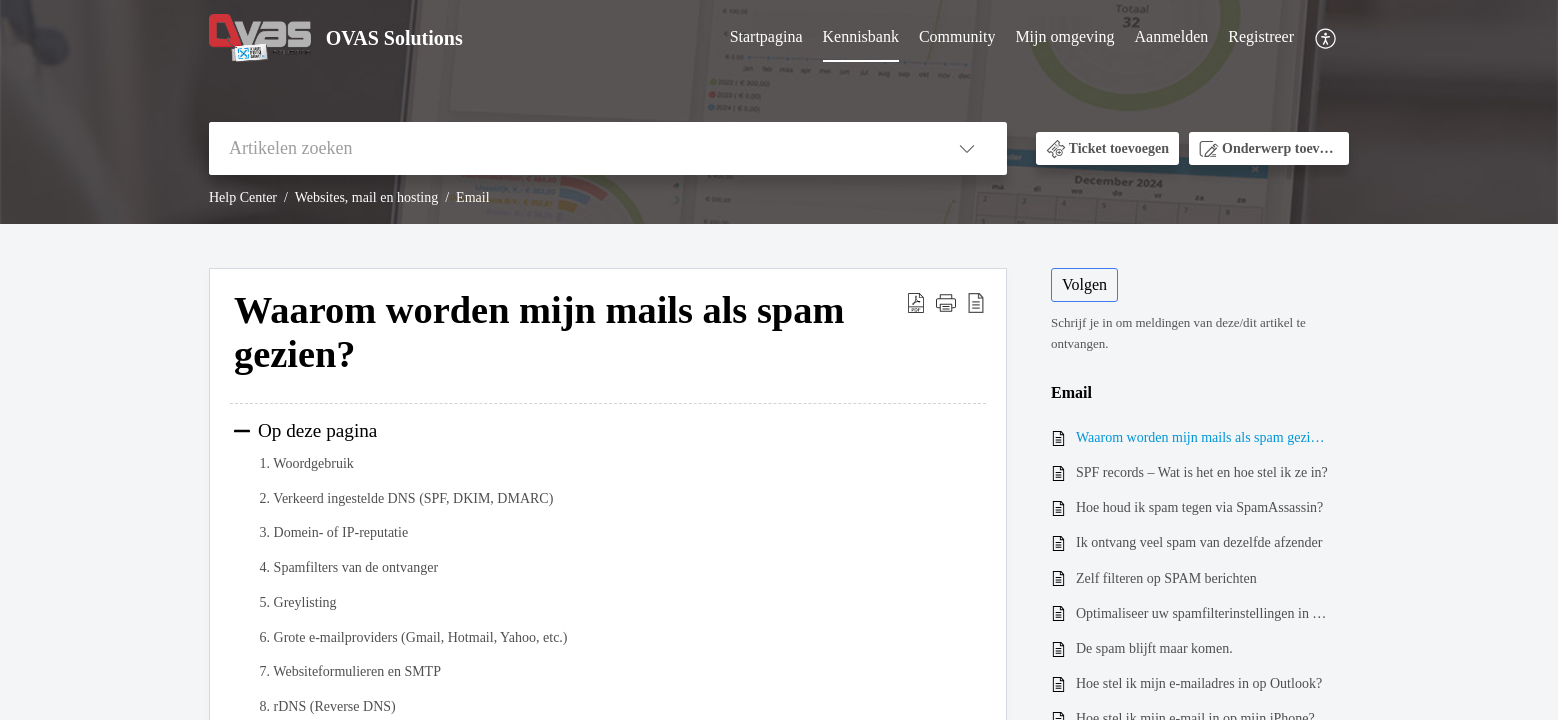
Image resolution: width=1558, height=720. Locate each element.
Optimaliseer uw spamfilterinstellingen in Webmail (1202, 613)
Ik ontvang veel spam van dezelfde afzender (1199, 542)
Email (472, 197)
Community (957, 36)
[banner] (779, 112)
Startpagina (766, 36)
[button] (1326, 38)
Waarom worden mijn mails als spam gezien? (1202, 437)
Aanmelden (1172, 36)
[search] (568, 148)
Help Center (243, 197)
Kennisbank (861, 36)
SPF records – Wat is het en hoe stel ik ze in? (1202, 472)
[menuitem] (766, 38)
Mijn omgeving (1064, 36)
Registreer (1261, 36)
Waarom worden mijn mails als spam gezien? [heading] (539, 332)
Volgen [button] (1084, 284)
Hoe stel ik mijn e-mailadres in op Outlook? (1199, 683)
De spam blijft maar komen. (1154, 648)
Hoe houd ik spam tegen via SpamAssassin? (1199, 507)
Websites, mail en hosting (367, 197)
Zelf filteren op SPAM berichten (1166, 578)
